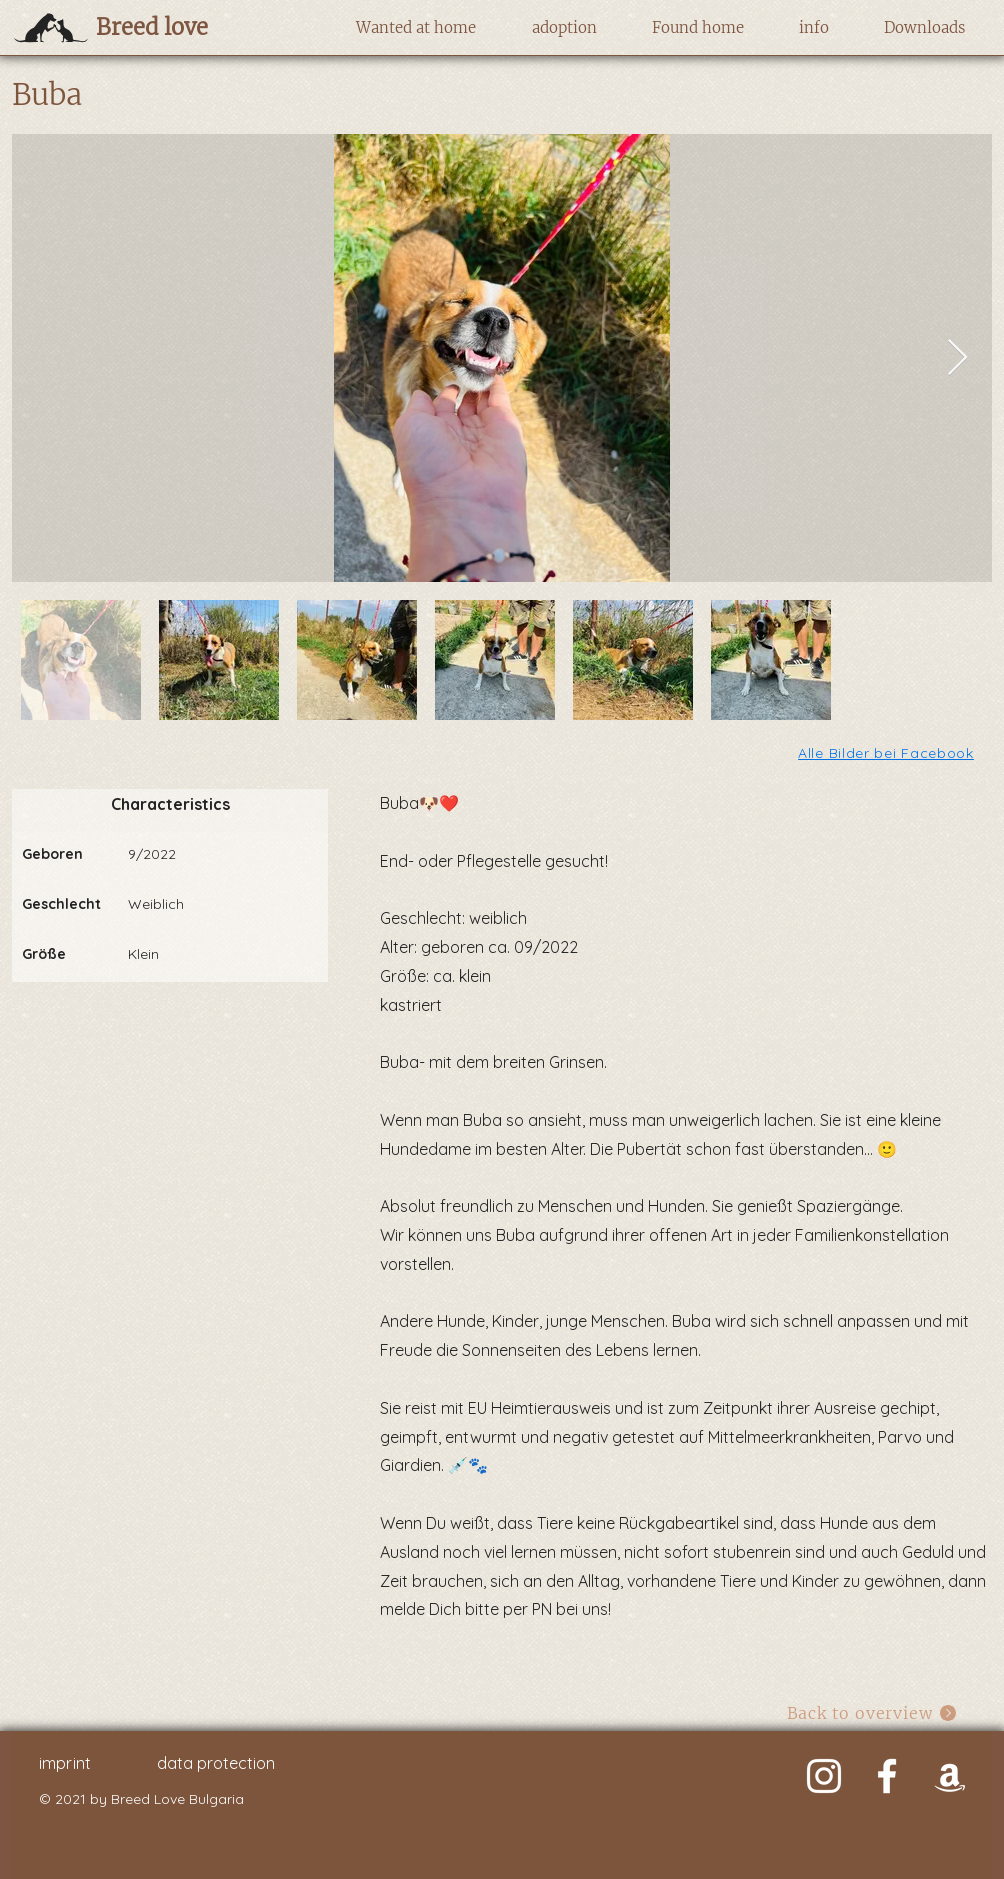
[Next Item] (957, 358)
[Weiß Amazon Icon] (950, 1776)
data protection (216, 1763)
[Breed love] (183, 27)
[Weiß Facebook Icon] (887, 1776)
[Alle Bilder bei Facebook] (887, 752)
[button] (415, 28)
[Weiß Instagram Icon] (824, 1776)
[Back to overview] (872, 1712)
